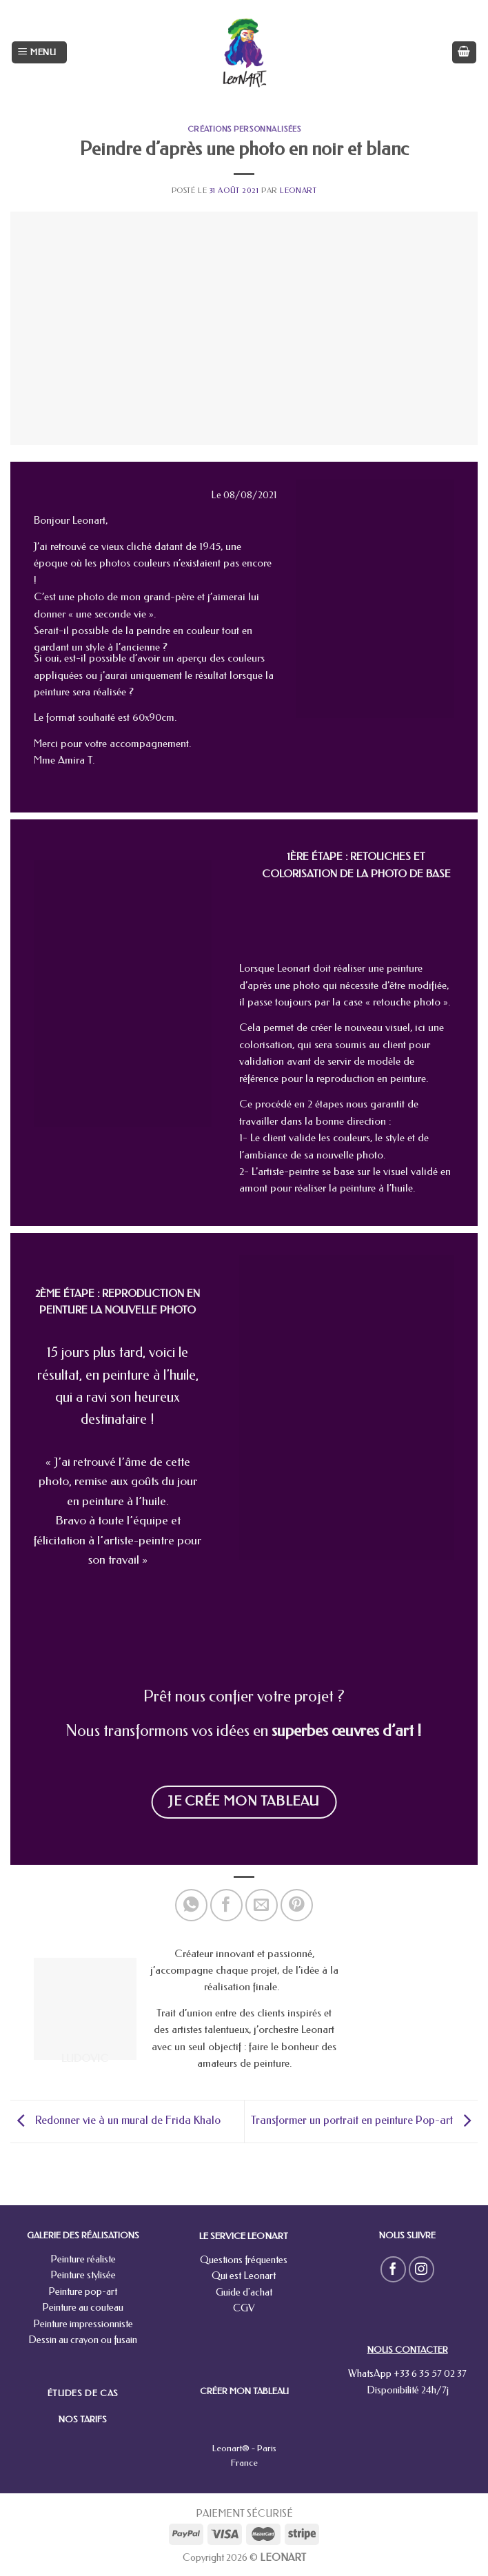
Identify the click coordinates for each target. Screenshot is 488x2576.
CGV (244, 2308)
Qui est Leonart (244, 2276)
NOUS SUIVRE (407, 2235)
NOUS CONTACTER (407, 2349)
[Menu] (39, 52)
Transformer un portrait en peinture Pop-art (364, 2120)
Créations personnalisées (244, 129)
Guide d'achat (244, 2292)
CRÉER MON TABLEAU (244, 2391)
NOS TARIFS (83, 2419)
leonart (298, 190)
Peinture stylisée (83, 2275)
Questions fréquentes (243, 2260)
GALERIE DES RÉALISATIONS (83, 2235)
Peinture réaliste (83, 2259)
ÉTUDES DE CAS (83, 2393)
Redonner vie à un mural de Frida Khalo (115, 2120)
